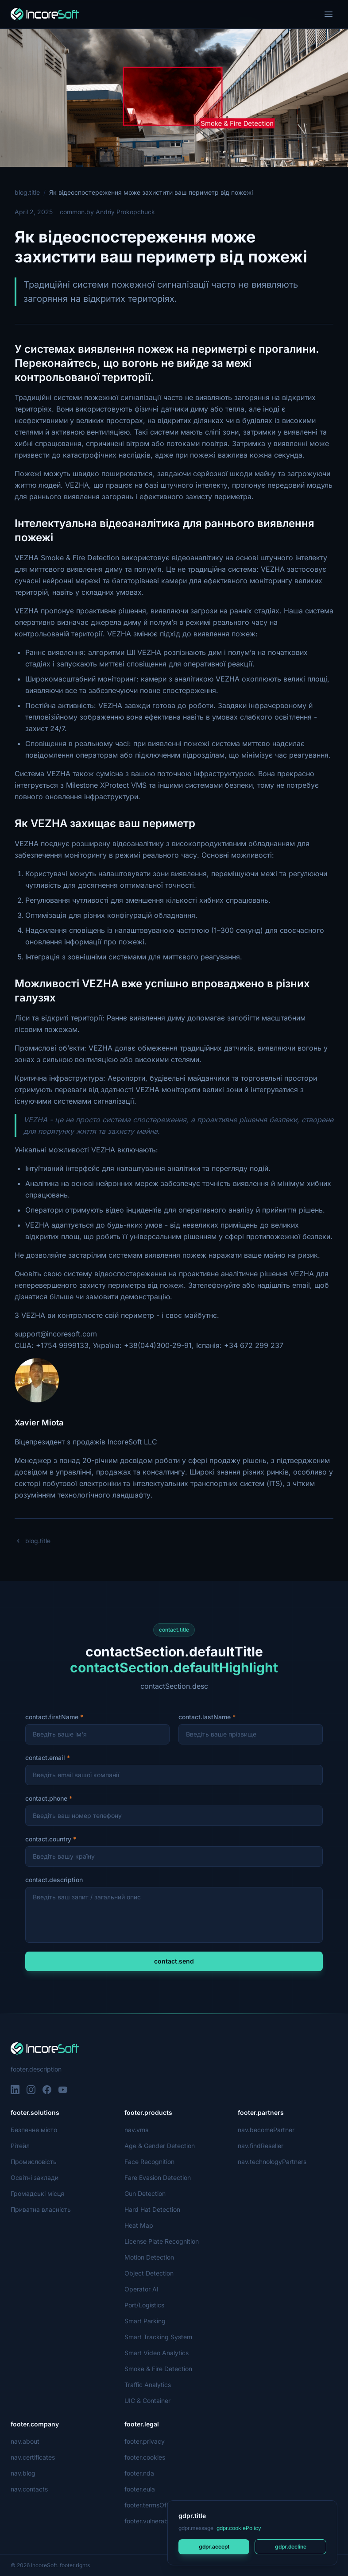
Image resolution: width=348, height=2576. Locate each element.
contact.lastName (204, 1717)
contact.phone (46, 1798)
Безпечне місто (33, 2129)
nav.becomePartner (266, 2129)
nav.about (25, 2441)
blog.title (27, 192)
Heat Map (138, 2225)
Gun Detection (145, 2193)
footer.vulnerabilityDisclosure (166, 2521)
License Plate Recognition (161, 2241)
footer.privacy (144, 2441)
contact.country (48, 1839)
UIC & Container (147, 2400)
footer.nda (139, 2473)
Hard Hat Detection (152, 2209)
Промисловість (33, 2161)
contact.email (45, 1757)
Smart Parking (145, 2321)
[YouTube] (62, 2089)
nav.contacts (29, 2489)
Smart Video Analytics (155, 2353)
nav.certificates (32, 2457)
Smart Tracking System (157, 2337)
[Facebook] (47, 2089)
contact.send (174, 1961)
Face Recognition (149, 2161)
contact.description (53, 1879)
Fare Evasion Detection (157, 2177)
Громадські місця (37, 2193)
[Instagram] (31, 2089)
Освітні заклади (34, 2177)
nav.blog (23, 2473)
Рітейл (20, 2145)
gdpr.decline (290, 2546)
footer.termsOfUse (151, 2505)
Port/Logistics (144, 2305)
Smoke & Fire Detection (158, 2368)
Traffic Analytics (147, 2384)
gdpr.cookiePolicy (238, 2528)
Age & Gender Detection (159, 2145)
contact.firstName (52, 1717)
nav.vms (136, 2129)
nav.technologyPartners (272, 2161)
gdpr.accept (214, 2546)
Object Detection (148, 2273)
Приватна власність (40, 2209)
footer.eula (139, 2489)
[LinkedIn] (15, 2089)
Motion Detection (149, 2257)
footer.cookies (144, 2457)
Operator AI (141, 2289)
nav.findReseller (261, 2145)
